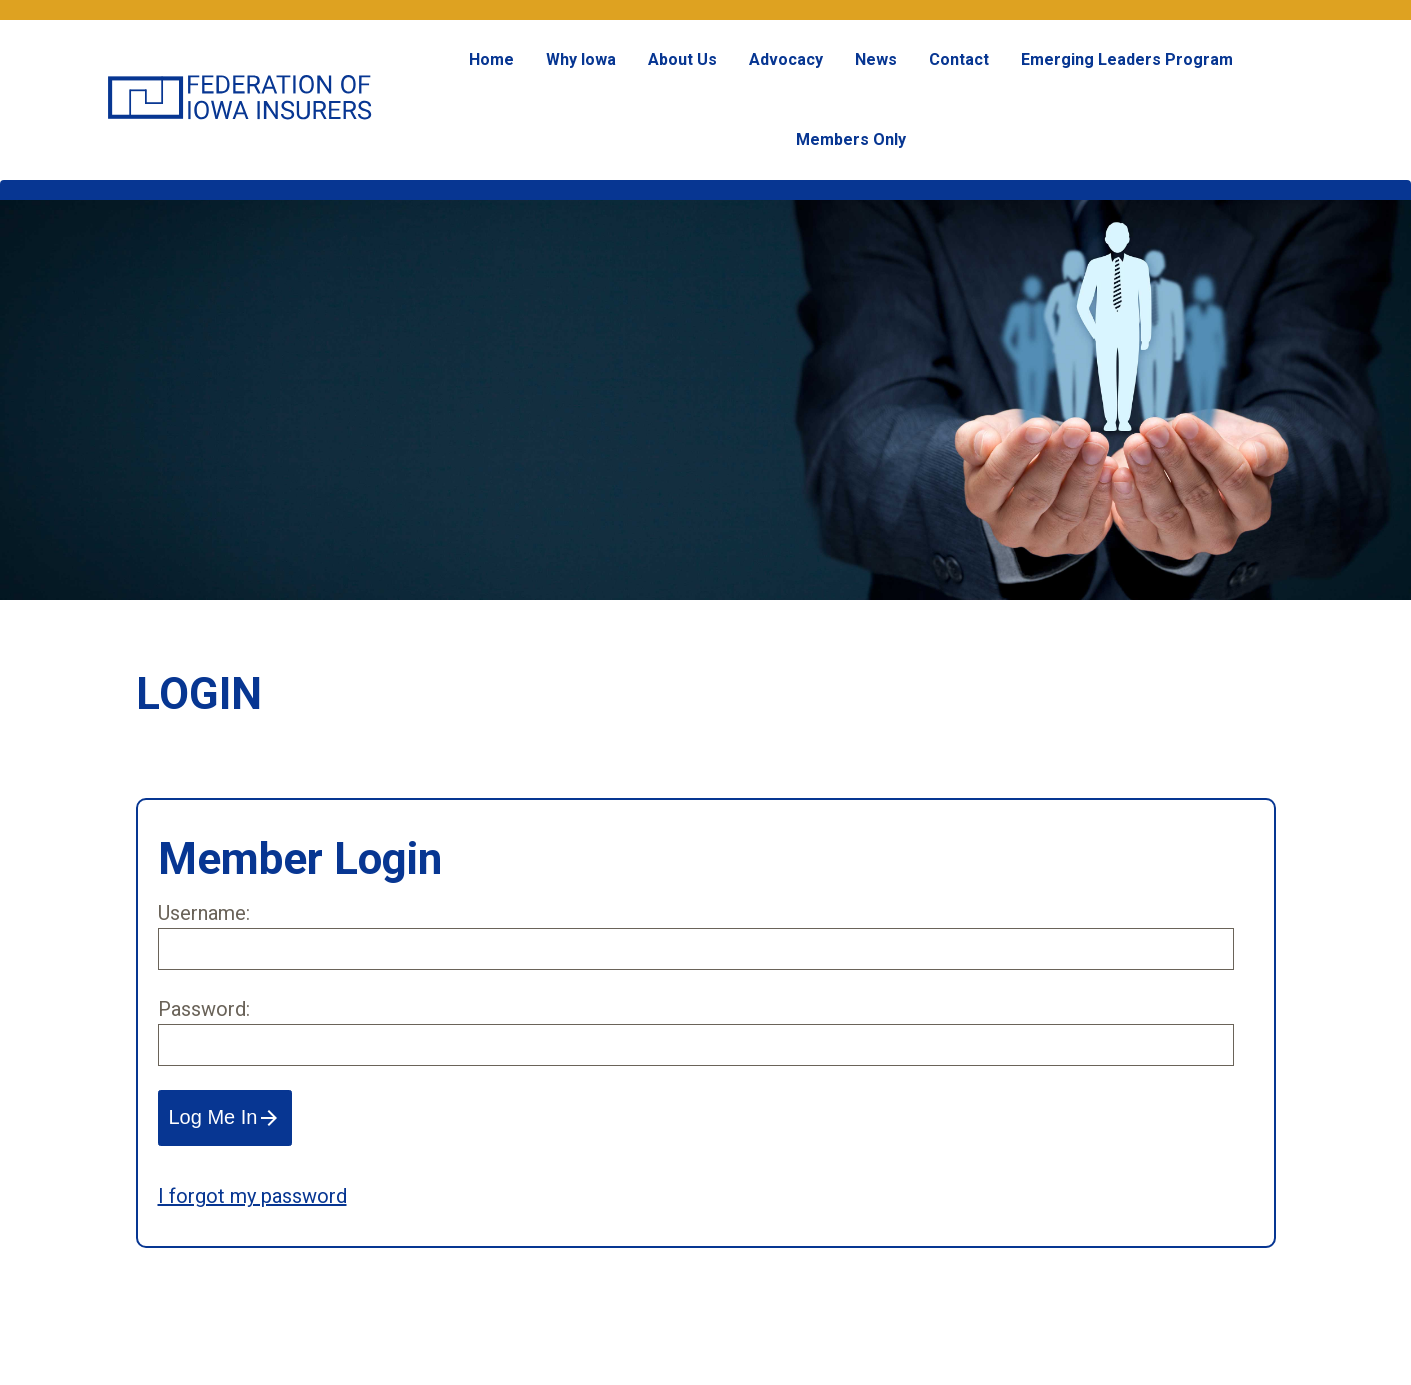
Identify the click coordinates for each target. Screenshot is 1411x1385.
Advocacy (786, 59)
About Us (682, 59)
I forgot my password (252, 1196)
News (876, 59)
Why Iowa (581, 59)
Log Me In (225, 1118)
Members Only (851, 139)
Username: (204, 913)
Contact (959, 59)
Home (491, 59)
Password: (204, 1009)
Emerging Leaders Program (1127, 59)
